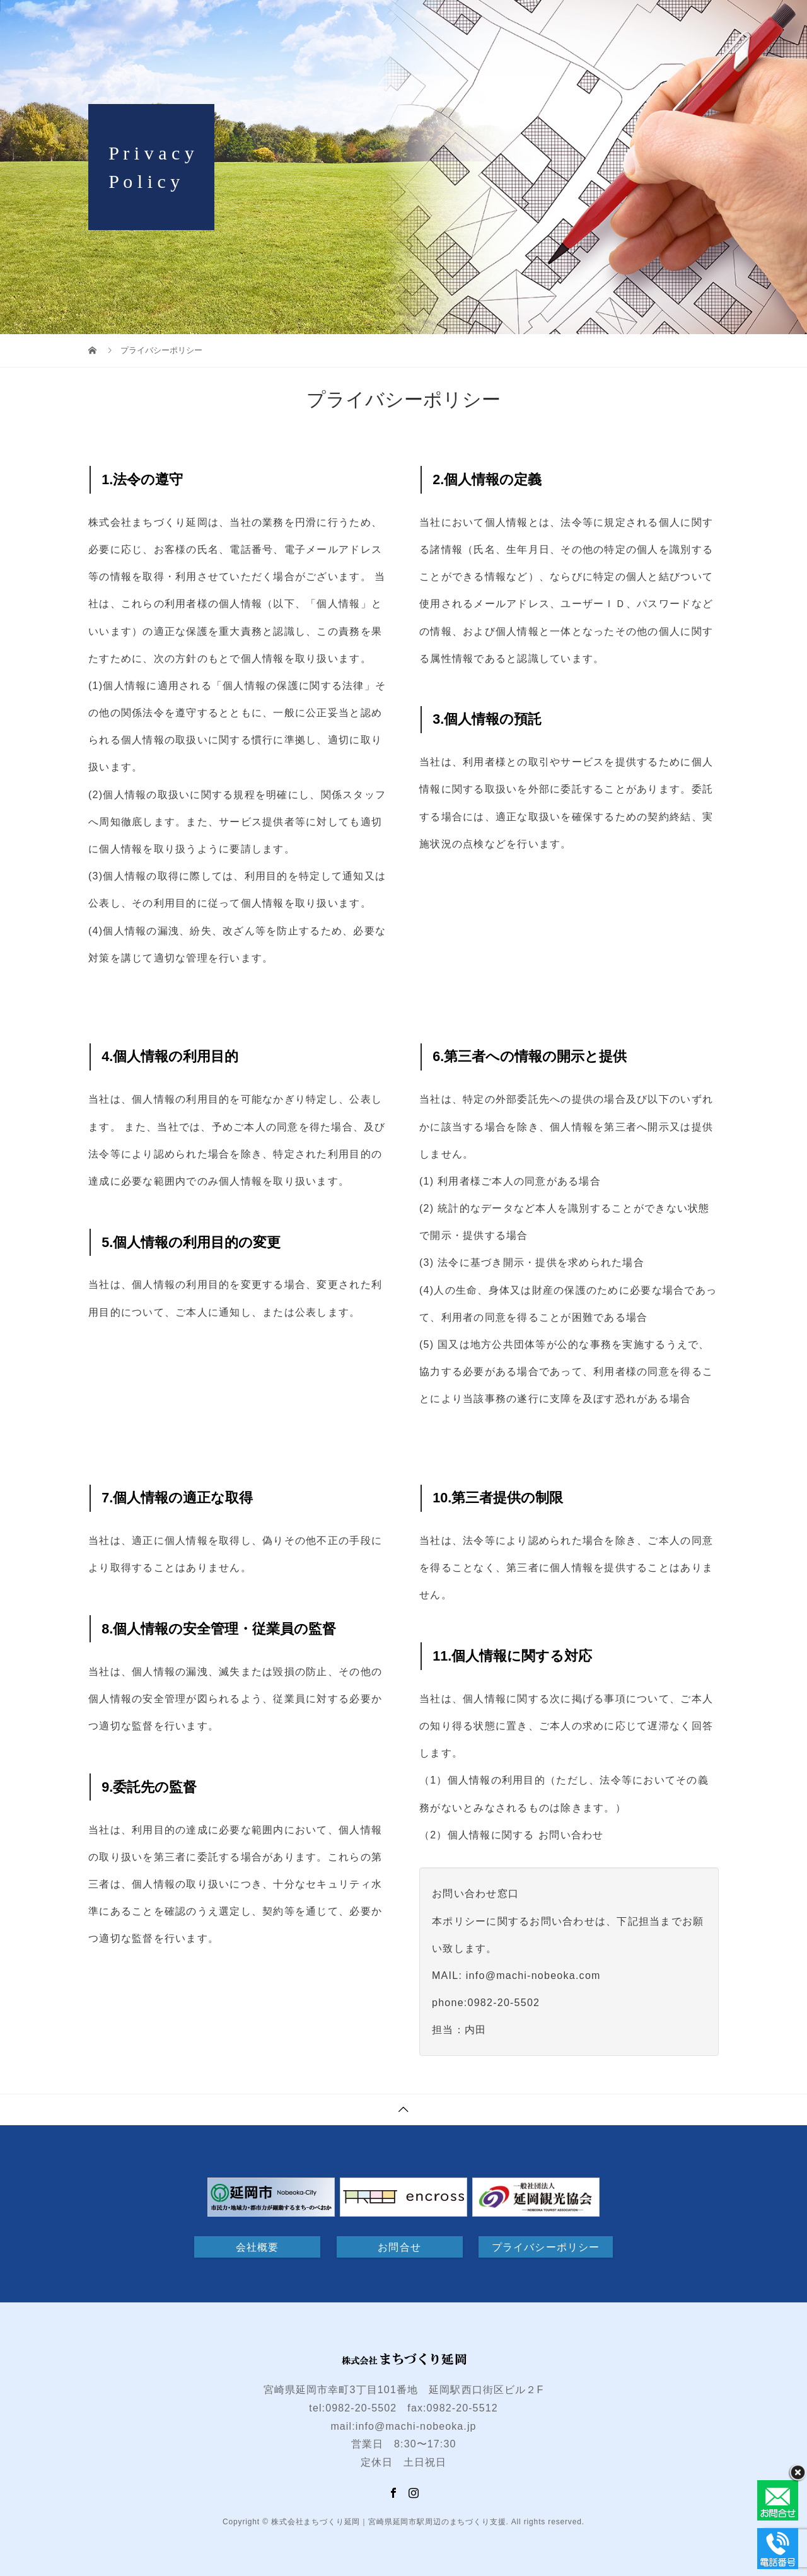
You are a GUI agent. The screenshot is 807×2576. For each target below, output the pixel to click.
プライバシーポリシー (546, 2247)
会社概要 (257, 2247)
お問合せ (744, 22)
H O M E (351, 22)
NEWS (675, 22)
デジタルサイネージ (579, 22)
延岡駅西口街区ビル (452, 22)
